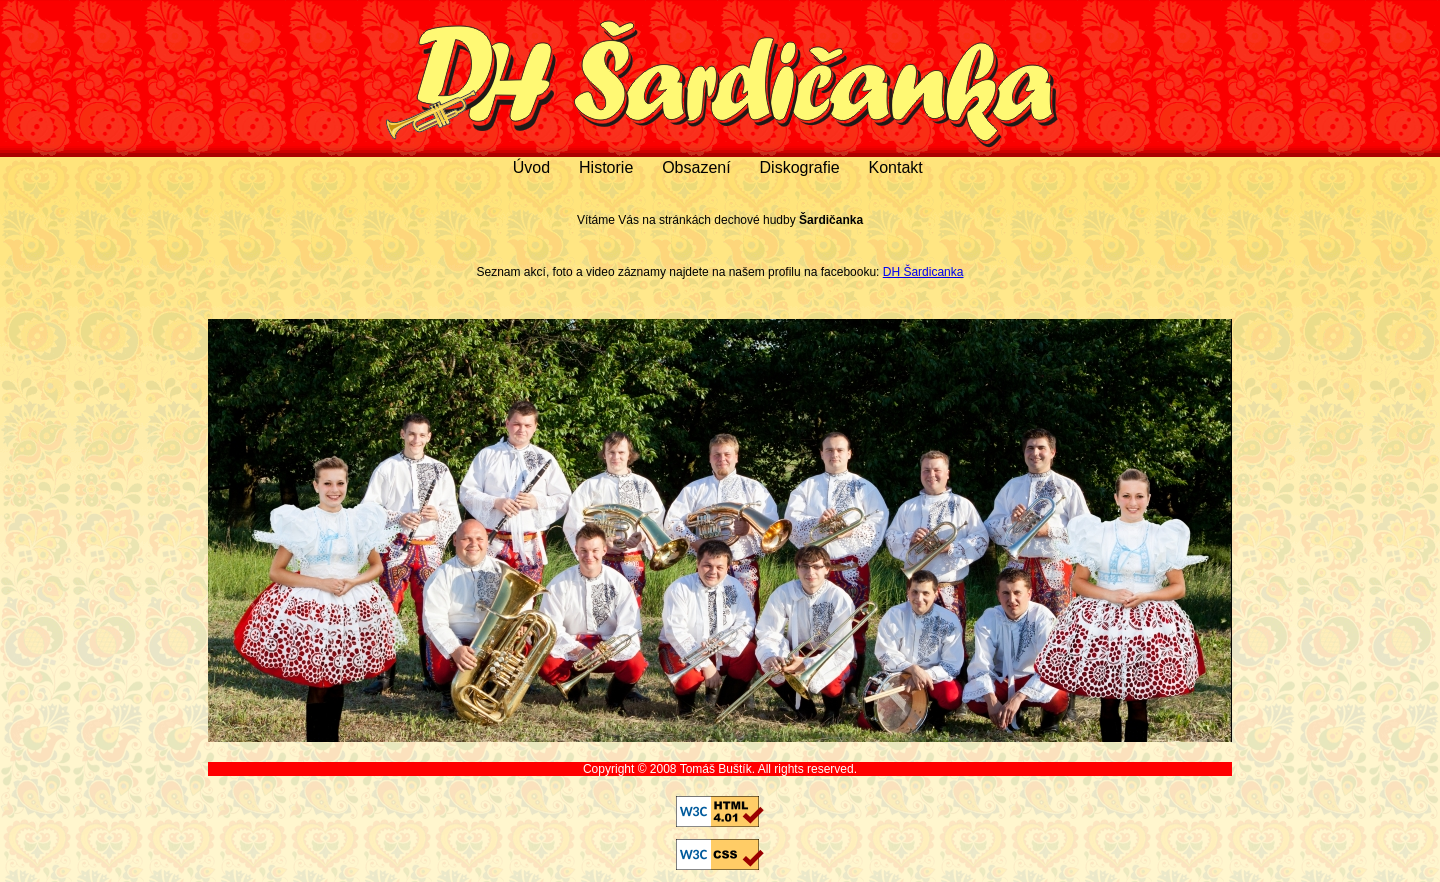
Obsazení (696, 167)
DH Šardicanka (923, 272)
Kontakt (895, 167)
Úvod (531, 167)
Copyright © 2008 (631, 769)
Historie (606, 167)
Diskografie (800, 167)
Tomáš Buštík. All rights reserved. (768, 769)
